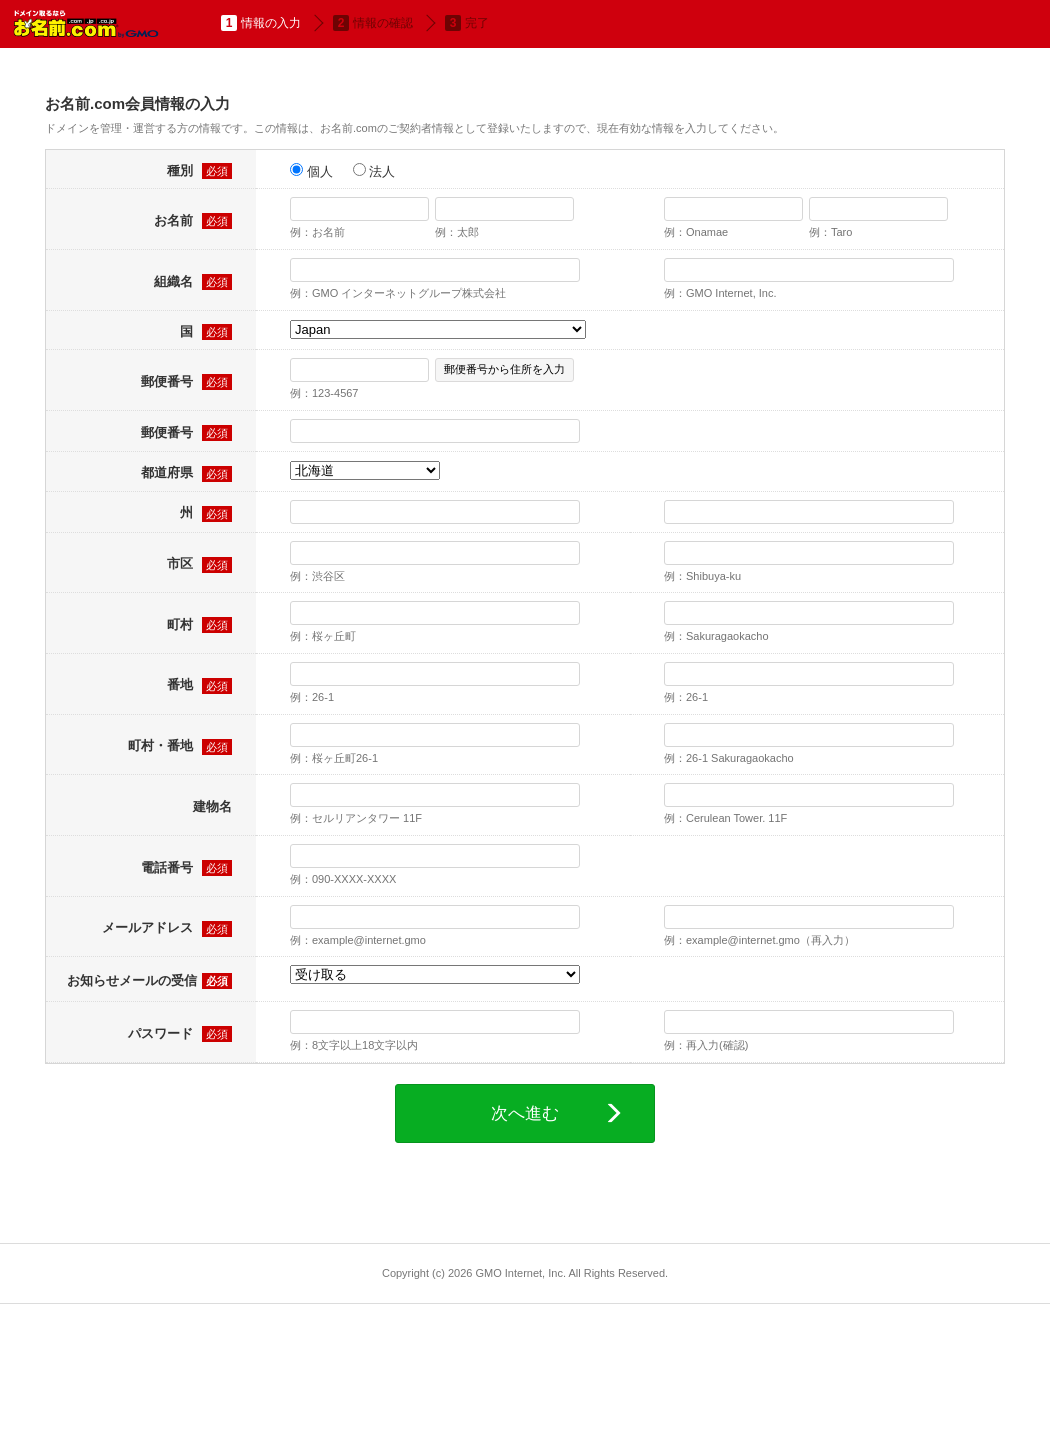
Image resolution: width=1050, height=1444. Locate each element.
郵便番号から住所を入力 (504, 369)
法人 (374, 171)
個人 (311, 171)
